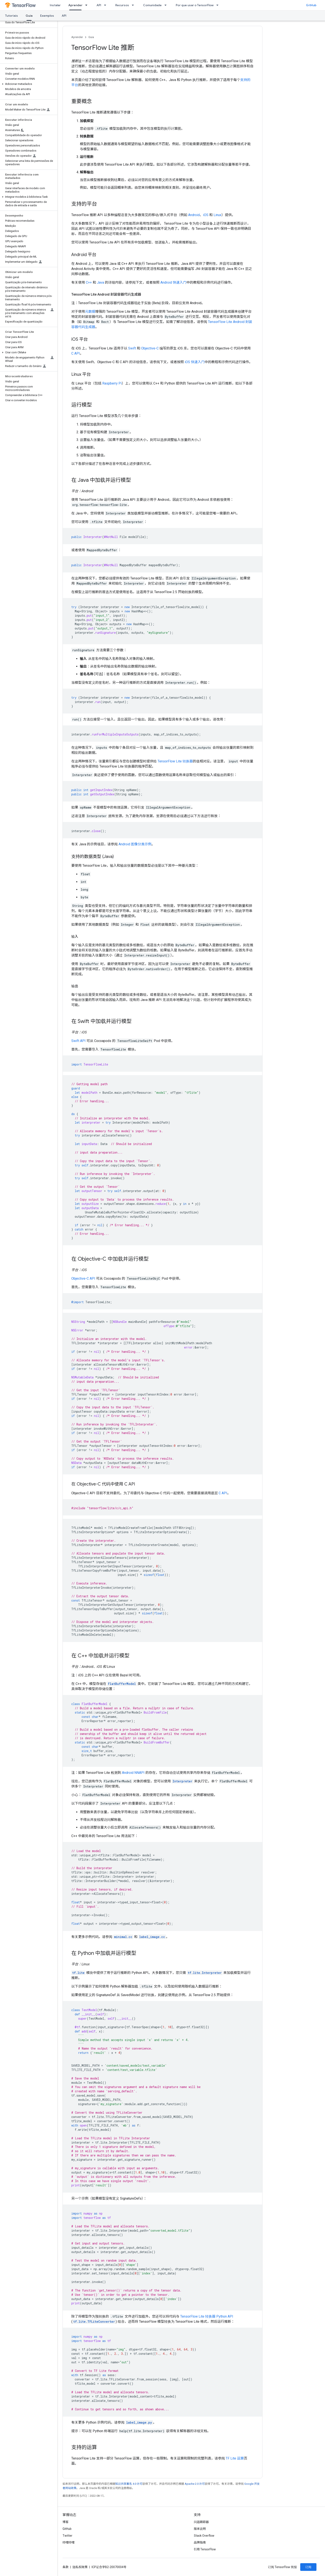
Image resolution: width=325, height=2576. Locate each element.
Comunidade (152, 5)
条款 (66, 2567)
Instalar (55, 5)
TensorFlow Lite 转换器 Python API (206, 2316)
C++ (89, 282)
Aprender (77, 37)
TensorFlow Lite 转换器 (175, 761)
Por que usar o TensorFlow (195, 5)
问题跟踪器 (201, 2522)
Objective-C (150, 348)
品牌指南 (200, 2542)
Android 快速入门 (173, 282)
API (99, 5)
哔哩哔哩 (69, 2542)
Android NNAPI (133, 1773)
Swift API (78, 1041)
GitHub (311, 5)
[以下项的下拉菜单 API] (106, 5)
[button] (28, 84)
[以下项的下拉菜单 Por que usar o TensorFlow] (219, 5)
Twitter (67, 2535)
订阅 (308, 2567)
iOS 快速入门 (195, 362)
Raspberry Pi (112, 383)
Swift (132, 348)
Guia (91, 37)
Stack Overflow (204, 2535)
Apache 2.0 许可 (195, 2483)
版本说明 (200, 2528)
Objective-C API (83, 1278)
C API (75, 353)
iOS (205, 215)
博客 (66, 2522)
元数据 (90, 311)
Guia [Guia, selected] (29, 16)
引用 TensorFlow (205, 2549)
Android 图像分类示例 (135, 844)
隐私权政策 (80, 2567)
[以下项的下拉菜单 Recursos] (134, 5)
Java (100, 282)
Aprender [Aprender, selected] (75, 5)
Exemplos (47, 16)
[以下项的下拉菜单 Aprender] (87, 5)
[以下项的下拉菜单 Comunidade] (167, 5)
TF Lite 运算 (235, 2458)
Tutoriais (11, 16)
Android (194, 215)
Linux (217, 215)
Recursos (122, 5)
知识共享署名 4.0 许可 (128, 2483)
